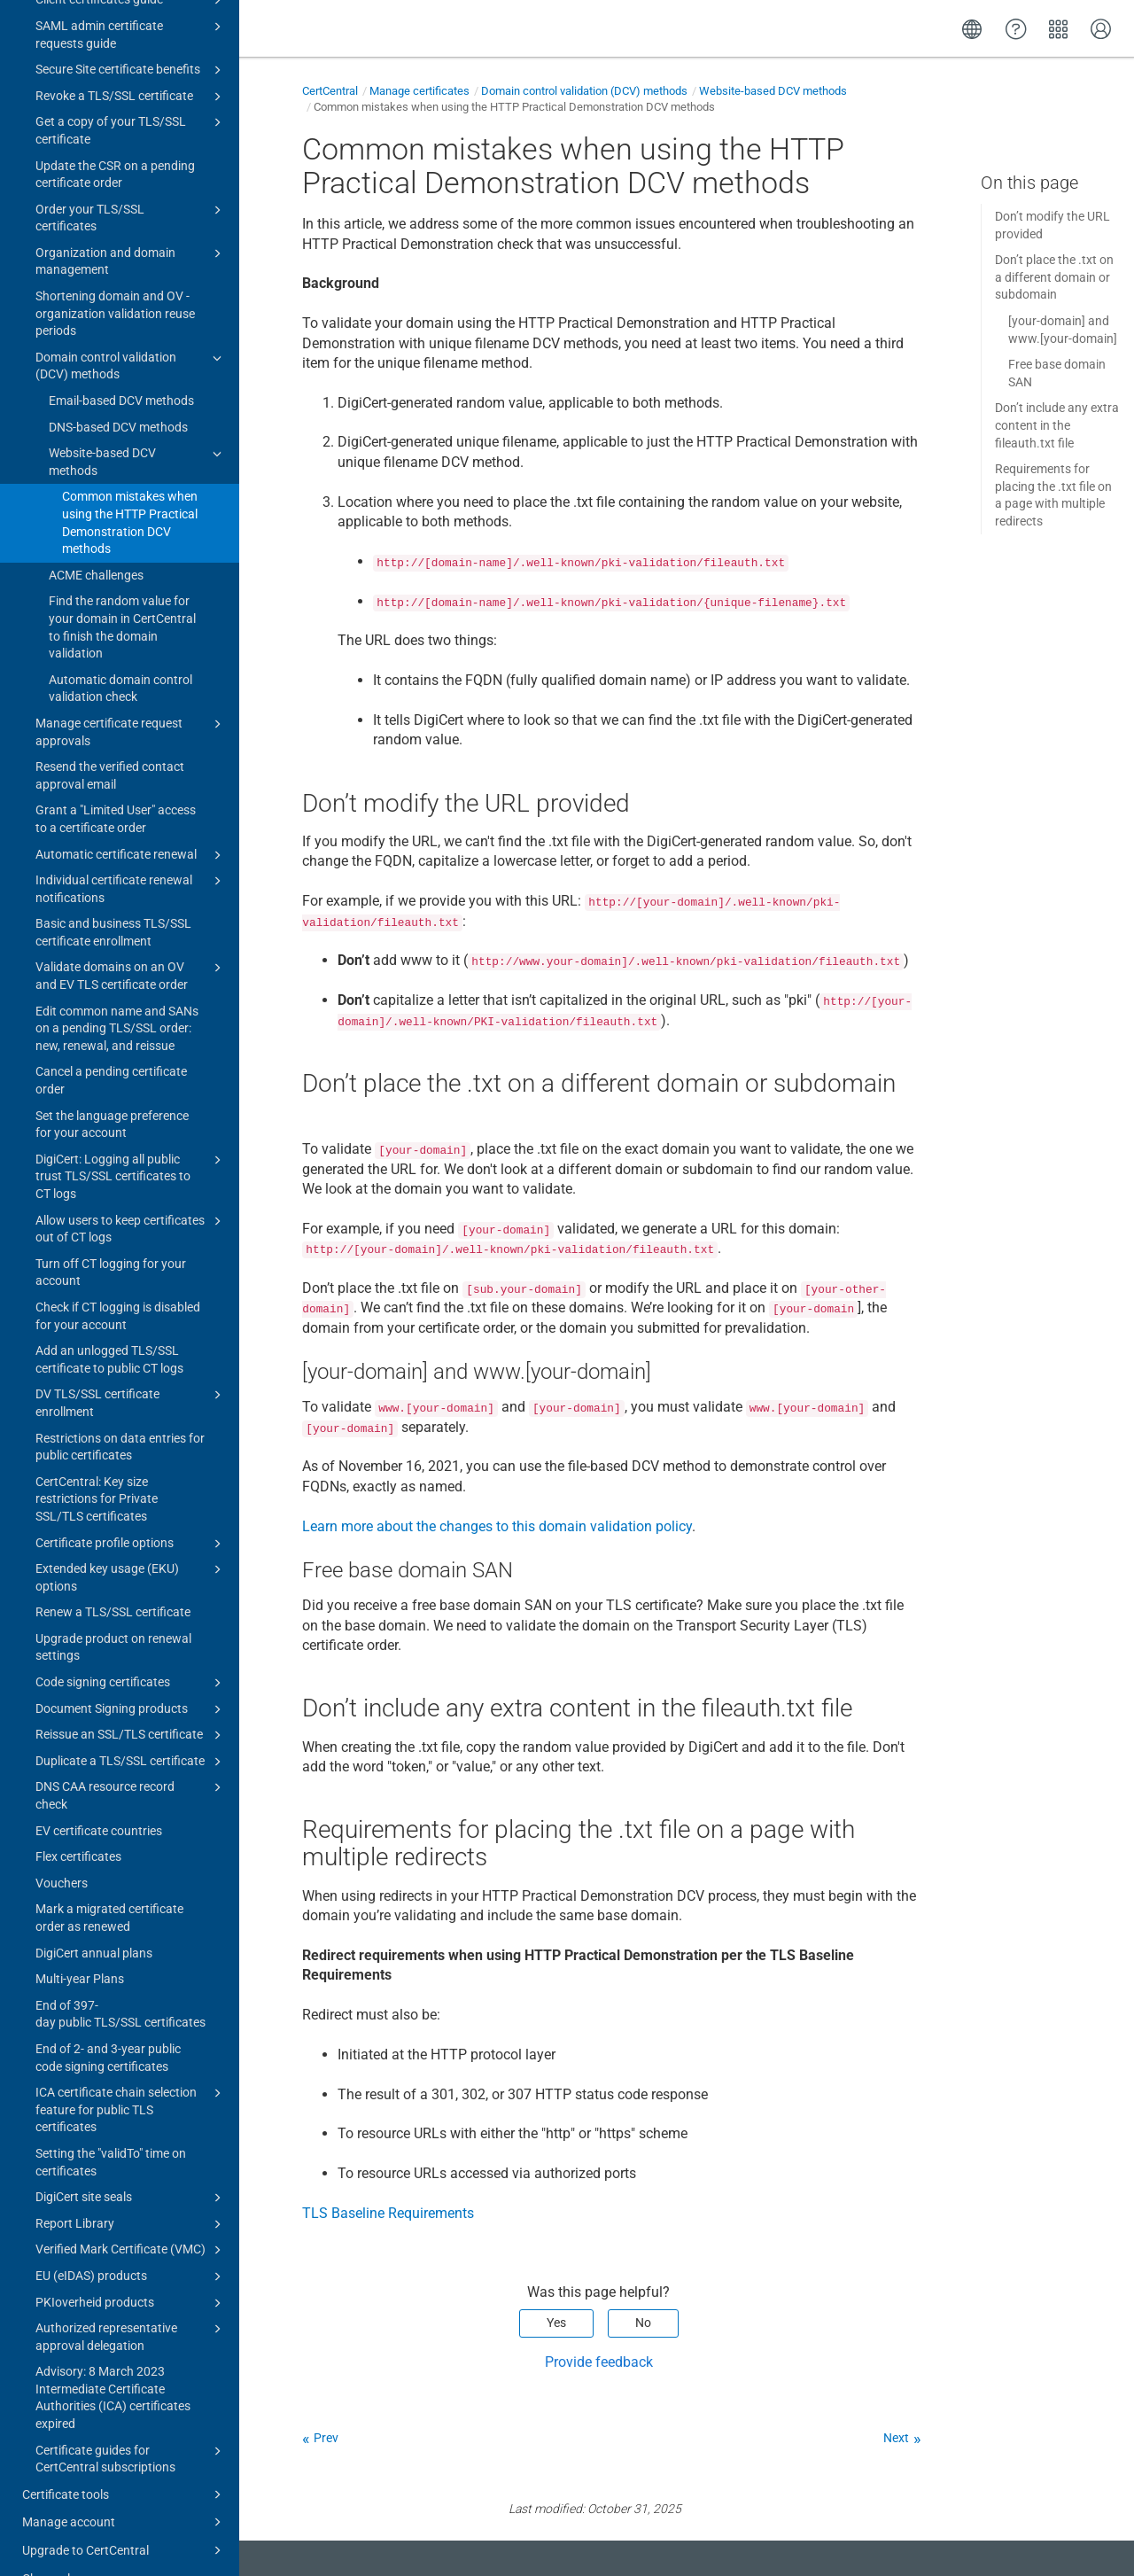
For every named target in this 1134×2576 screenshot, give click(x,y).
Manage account (124, 2487)
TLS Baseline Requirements (388, 2213)
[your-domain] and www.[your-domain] (1062, 330)
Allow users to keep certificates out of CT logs (131, 1193)
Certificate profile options (131, 1509)
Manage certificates (419, 90)
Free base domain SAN (1057, 373)
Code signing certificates (131, 1648)
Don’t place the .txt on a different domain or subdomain (1054, 277)
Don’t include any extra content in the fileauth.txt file (1057, 425)
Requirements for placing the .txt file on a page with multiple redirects (1053, 495)
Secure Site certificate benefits (131, 35)
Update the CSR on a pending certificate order (115, 140)
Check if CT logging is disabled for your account (117, 1281)
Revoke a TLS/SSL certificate (131, 62)
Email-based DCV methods (121, 366)
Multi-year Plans (79, 1944)
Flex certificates (78, 1822)
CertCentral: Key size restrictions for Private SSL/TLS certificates (96, 1464)
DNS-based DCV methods (118, 392)
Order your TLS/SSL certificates (131, 182)
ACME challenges (96, 540)
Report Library (131, 2189)
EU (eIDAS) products (131, 2242)
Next (896, 2438)
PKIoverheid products (131, 2268)
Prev (326, 2438)
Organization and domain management (131, 226)
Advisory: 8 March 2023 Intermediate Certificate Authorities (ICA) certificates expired (112, 2363)
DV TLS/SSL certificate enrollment (131, 1367)
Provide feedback (599, 2362)
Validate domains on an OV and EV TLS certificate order (131, 940)
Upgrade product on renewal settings (113, 1613)
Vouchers (61, 1848)
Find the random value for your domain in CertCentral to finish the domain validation (122, 592)
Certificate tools (124, 2460)
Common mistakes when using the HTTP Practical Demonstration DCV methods (130, 488)
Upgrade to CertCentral (124, 2515)
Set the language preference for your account (112, 1090)
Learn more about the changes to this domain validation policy (497, 1526)
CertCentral (330, 90)
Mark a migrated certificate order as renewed (109, 1883)
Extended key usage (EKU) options (131, 1542)
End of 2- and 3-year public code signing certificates (108, 2023)
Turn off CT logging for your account (110, 1238)
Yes (556, 2322)
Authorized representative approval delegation (131, 2301)
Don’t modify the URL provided (1052, 225)
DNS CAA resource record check (131, 1760)
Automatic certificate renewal (131, 820)
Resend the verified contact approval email (109, 741)
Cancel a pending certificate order (111, 1046)
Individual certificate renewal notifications (131, 853)
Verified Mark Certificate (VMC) (131, 2215)
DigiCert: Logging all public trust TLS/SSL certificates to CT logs (131, 1141)
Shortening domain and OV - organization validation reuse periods (115, 278)
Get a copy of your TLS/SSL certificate (131, 95)
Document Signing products (131, 1675)
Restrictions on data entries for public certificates (120, 1412)
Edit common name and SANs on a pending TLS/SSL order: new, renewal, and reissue (116, 993)
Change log (53, 2544)
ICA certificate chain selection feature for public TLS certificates (131, 2074)
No (643, 2322)
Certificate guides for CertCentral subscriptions (131, 2423)
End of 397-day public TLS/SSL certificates (120, 1980)
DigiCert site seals (131, 2163)
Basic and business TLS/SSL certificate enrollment (113, 898)
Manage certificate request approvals (131, 696)
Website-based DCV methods (138, 426)
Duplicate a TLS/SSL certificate (131, 1727)
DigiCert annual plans (93, 1918)
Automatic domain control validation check (120, 654)
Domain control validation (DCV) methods (131, 330)
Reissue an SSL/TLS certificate (131, 1700)
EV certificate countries (98, 1796)
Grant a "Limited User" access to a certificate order (115, 784)
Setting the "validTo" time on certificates (110, 2128)
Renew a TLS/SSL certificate (112, 1577)
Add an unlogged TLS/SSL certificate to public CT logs (109, 1325)
